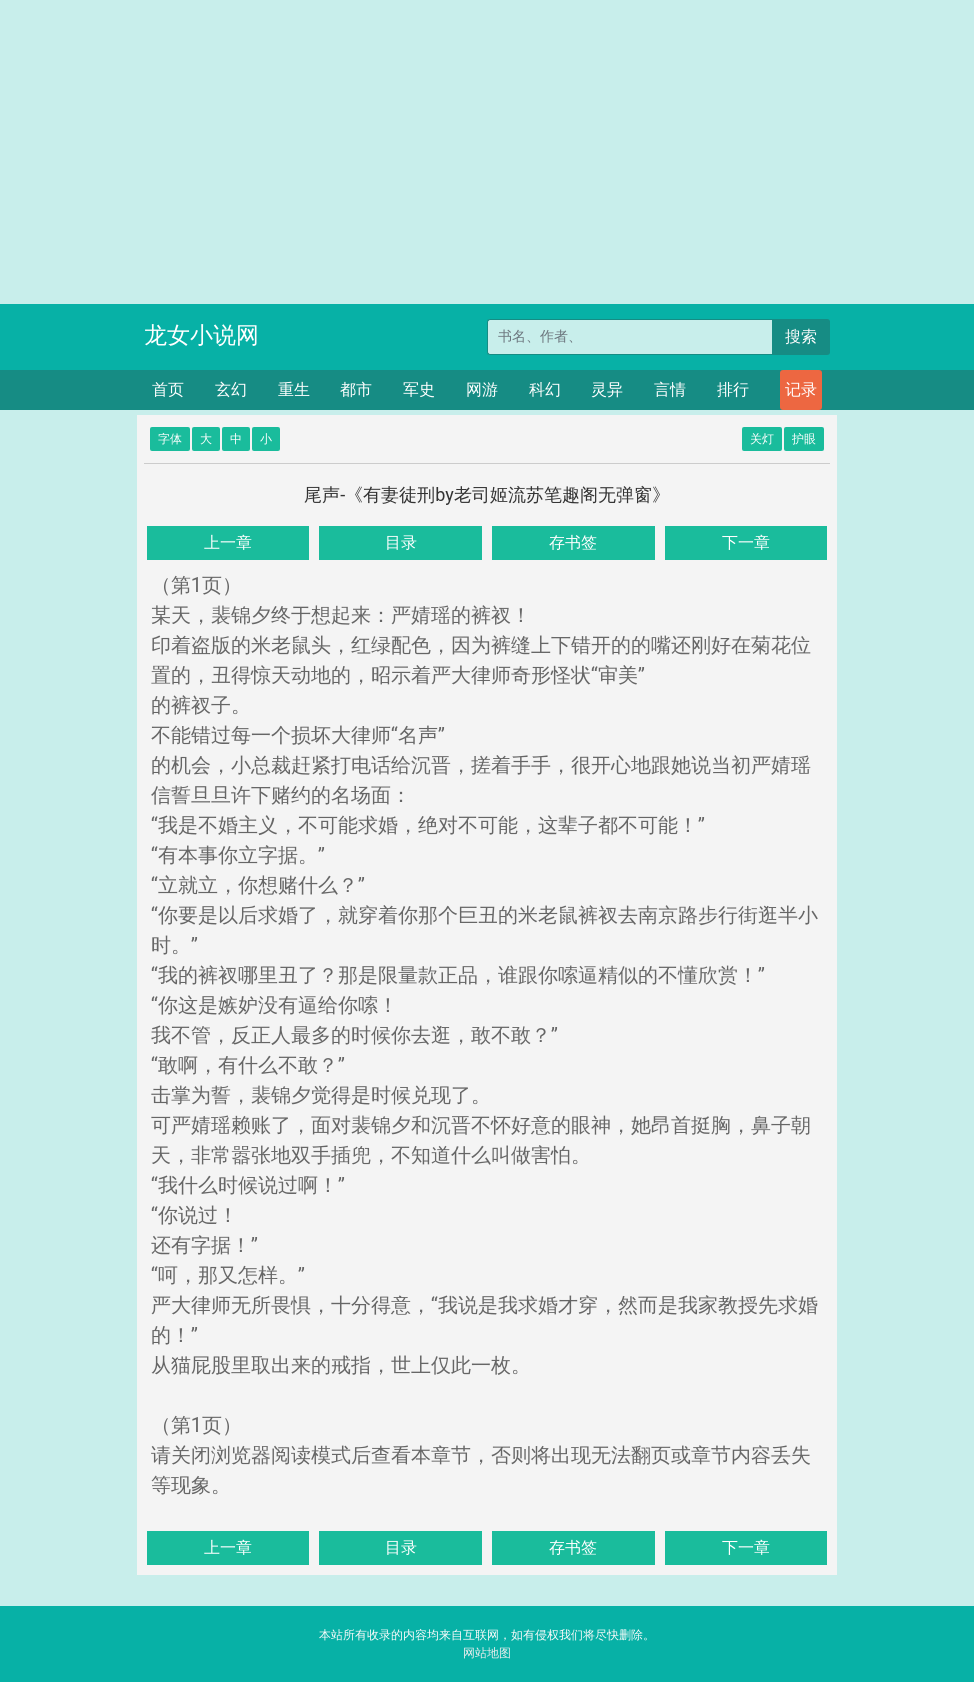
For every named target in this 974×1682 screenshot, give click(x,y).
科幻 (545, 389)
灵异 (607, 389)
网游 (482, 389)
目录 (401, 542)
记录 (801, 389)
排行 (733, 389)
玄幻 (231, 389)
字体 (170, 439)
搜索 (801, 336)
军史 (419, 389)
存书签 (573, 542)
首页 (168, 389)
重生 (294, 389)
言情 (670, 389)
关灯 (762, 439)
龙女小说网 (201, 335)
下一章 (746, 542)
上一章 (228, 542)
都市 (356, 389)
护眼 (804, 439)
